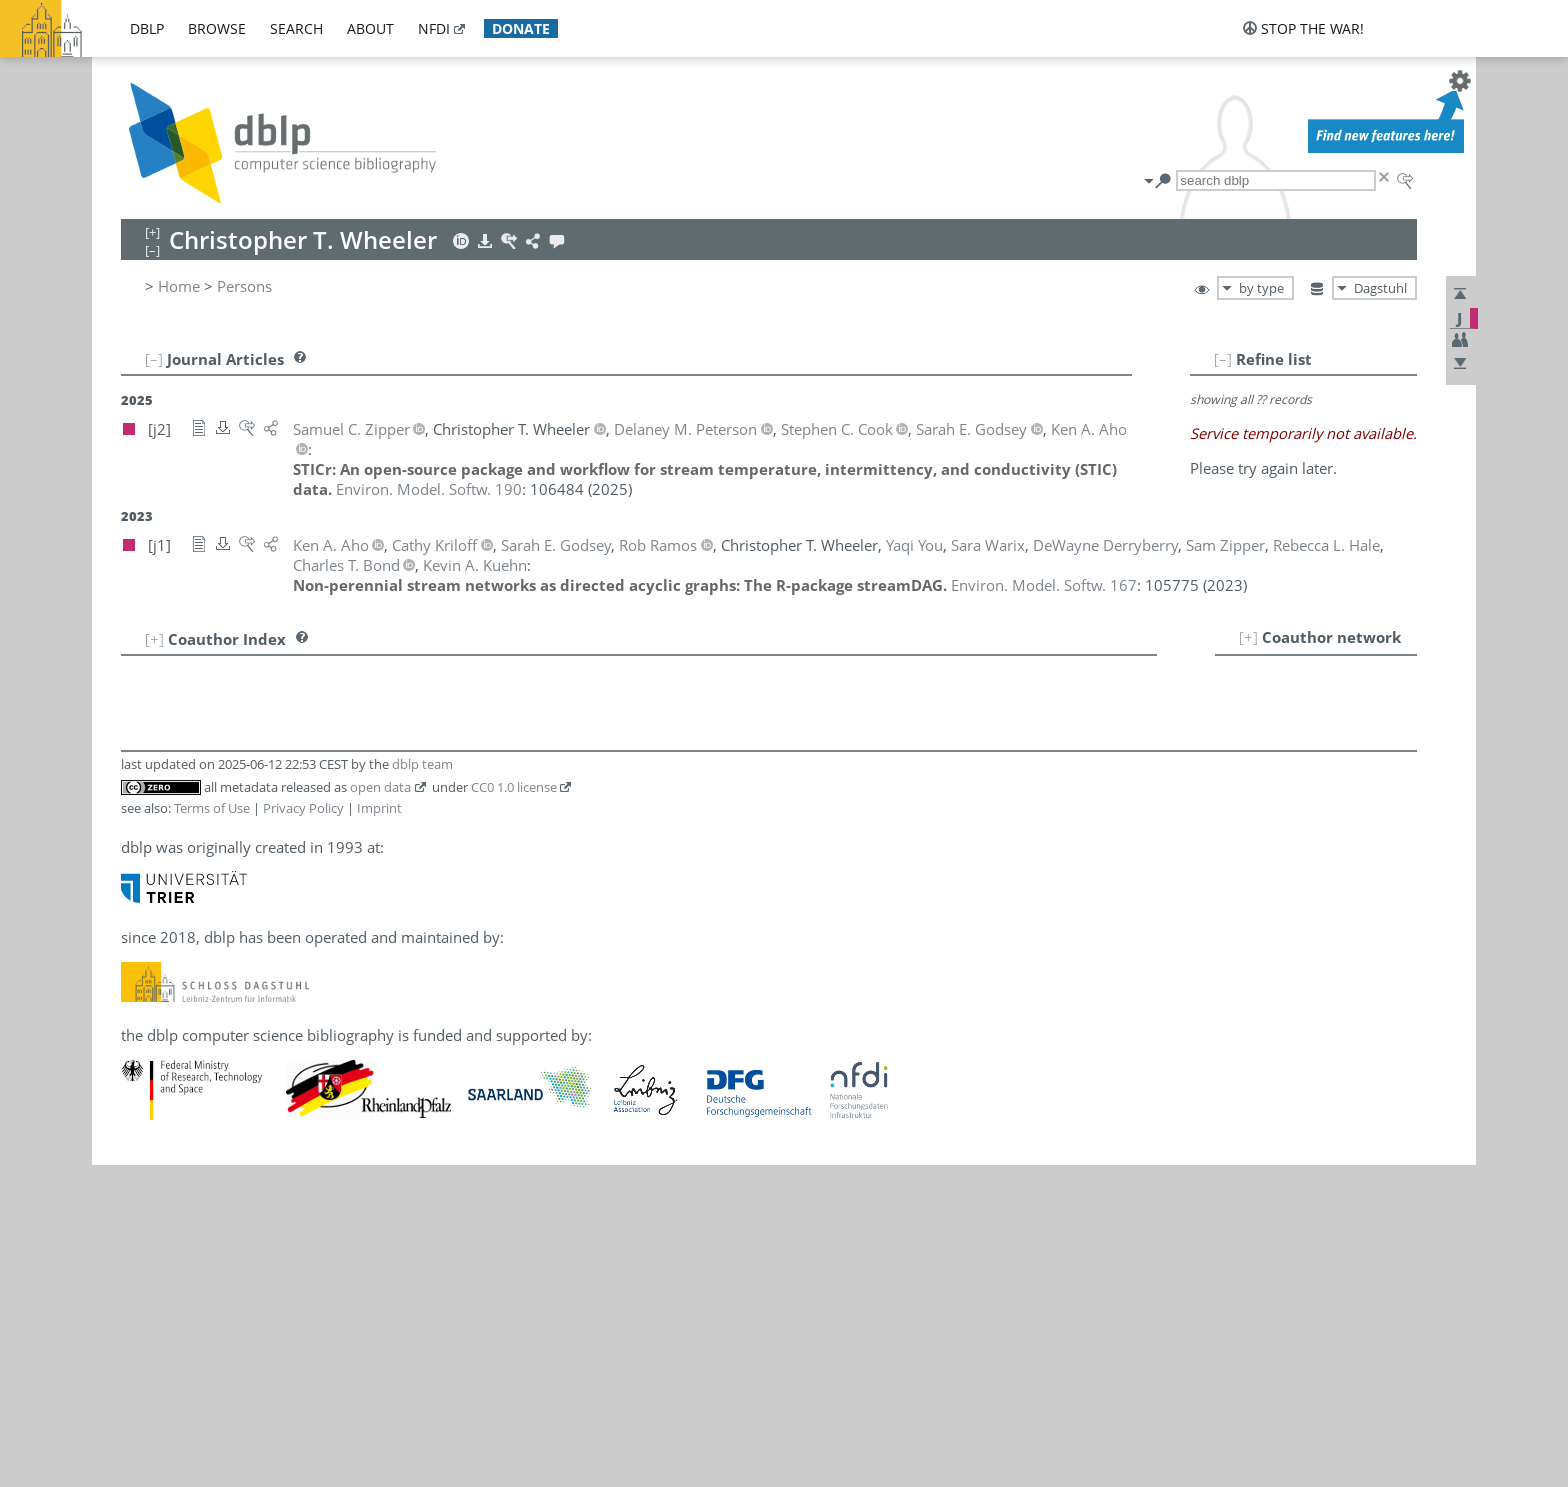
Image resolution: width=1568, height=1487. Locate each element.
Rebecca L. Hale (236, 792)
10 (146, 880)
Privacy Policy (303, 1130)
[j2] (348, 682)
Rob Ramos (222, 880)
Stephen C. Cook (239, 726)
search (296, 28)
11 (146, 902)
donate (521, 28)
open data (380, 1108)
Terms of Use (212, 1130)
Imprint (379, 1130)
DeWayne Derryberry (256, 748)
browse (217, 28)
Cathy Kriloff (225, 814)
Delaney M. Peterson (254, 858)
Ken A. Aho (221, 682)
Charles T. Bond (236, 704)
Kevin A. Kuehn (235, 836)
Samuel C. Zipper (241, 946)
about (370, 28)
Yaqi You (211, 924)
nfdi (434, 28)
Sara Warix (220, 902)
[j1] (375, 682)
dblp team (422, 1086)
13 (146, 946)
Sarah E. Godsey (238, 770)
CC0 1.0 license (514, 1108)
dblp (147, 28)
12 (146, 924)
